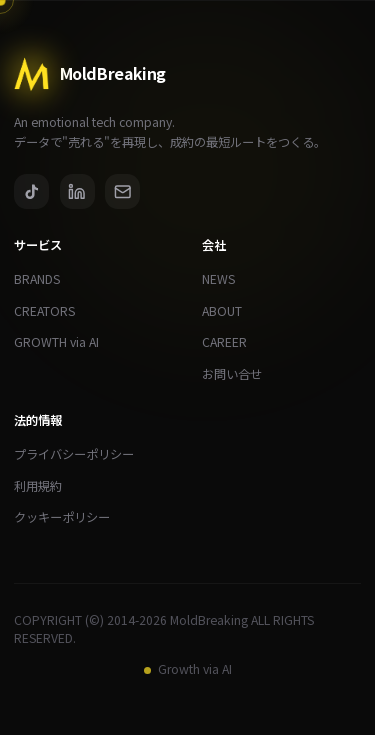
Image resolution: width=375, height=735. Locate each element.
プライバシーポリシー (81, 454)
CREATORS (51, 311)
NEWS (225, 279)
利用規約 (45, 486)
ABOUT (229, 311)
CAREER (231, 342)
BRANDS (44, 279)
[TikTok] (31, 191)
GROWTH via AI (63, 342)
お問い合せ (239, 374)
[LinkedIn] (77, 191)
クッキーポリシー (69, 517)
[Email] (122, 191)
